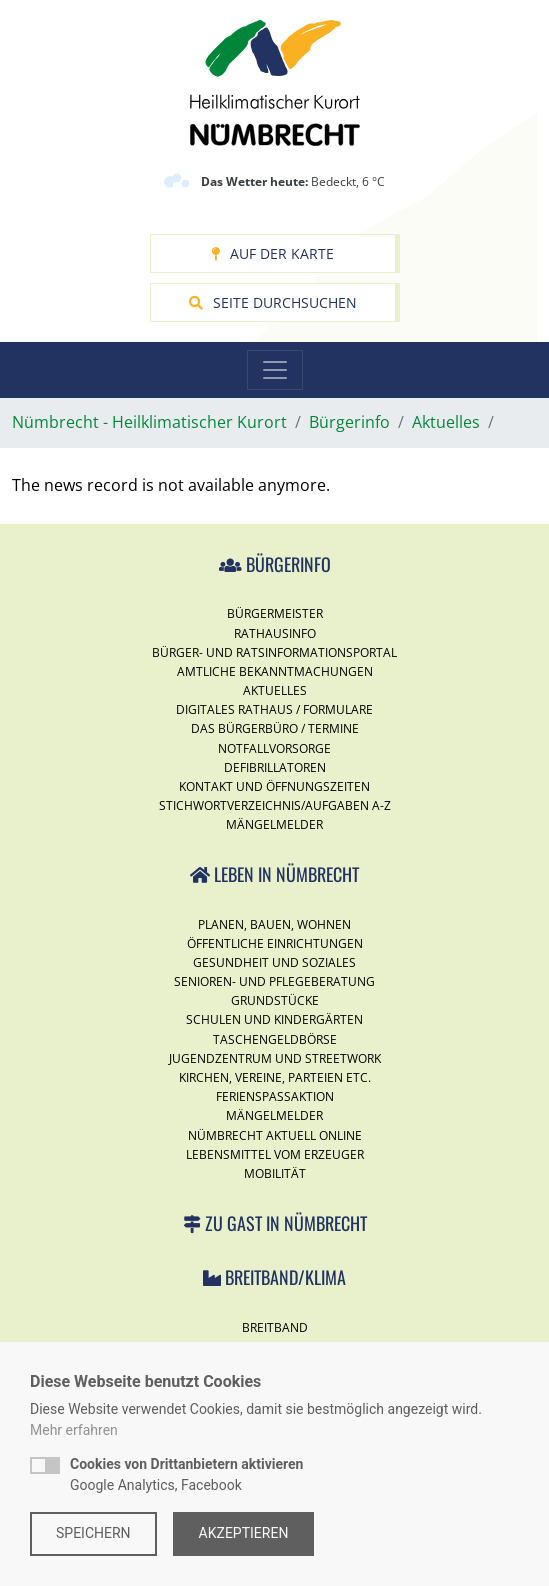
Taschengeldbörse (275, 1039)
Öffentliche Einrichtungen (275, 943)
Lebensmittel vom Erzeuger (275, 1154)
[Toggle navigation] (275, 370)
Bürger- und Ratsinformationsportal (274, 652)
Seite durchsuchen (273, 302)
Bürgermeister (275, 613)
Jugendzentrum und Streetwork (275, 1058)
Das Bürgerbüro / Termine (275, 728)
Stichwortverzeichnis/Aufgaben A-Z (275, 805)
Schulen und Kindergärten (274, 1019)
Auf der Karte (272, 253)
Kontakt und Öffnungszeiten (274, 786)
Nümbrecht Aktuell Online (275, 1135)
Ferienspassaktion (275, 1096)
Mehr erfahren (74, 1430)
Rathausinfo (275, 633)
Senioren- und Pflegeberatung (274, 981)
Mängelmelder (274, 824)
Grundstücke (275, 1000)
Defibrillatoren (275, 767)
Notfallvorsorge (274, 748)
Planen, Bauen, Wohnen (274, 924)
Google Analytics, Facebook (186, 1474)
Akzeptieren (244, 1533)
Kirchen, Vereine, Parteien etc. (275, 1077)
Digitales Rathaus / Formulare (274, 709)
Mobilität (275, 1173)
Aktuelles (275, 690)
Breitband (275, 1327)
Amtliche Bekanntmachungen (275, 671)
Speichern (93, 1533)
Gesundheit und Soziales (274, 962)
